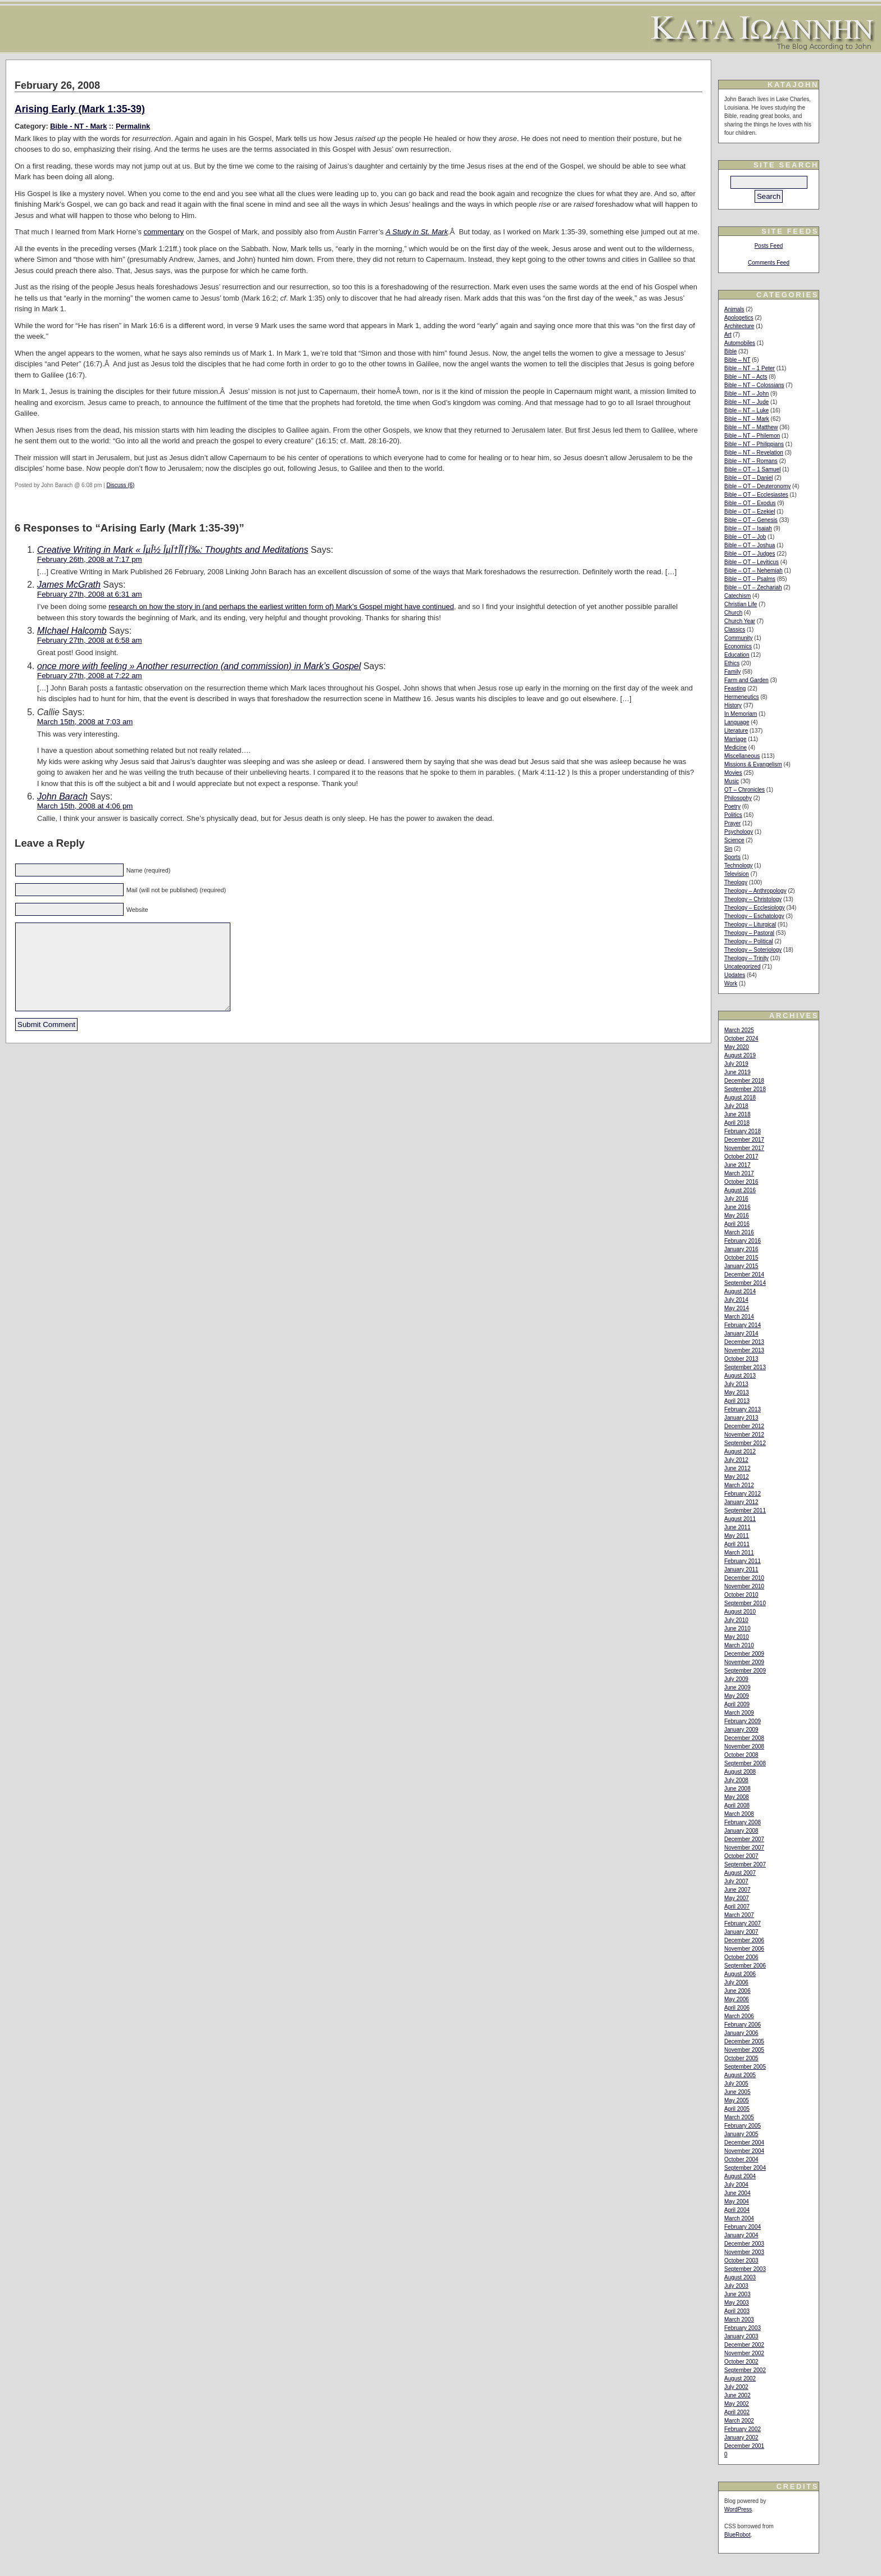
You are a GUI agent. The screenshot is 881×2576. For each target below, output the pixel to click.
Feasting (735, 688)
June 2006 (737, 1991)
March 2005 (739, 2117)
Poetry (732, 806)
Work (730, 983)
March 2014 (739, 1317)
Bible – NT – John (746, 393)
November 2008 (744, 1746)
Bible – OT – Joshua (749, 545)
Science (734, 840)
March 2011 (739, 1553)
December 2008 (744, 1738)
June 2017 (737, 1165)
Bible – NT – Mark (746, 419)
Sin (728, 849)
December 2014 (744, 1274)
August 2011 (740, 1519)
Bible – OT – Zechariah (753, 587)
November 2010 (744, 1586)
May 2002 (736, 2404)
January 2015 (741, 1266)
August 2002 (740, 2378)
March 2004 (739, 2218)
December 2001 (744, 2446)
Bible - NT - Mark (78, 126)
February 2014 (742, 1325)
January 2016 (741, 1249)
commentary (164, 232)
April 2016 (737, 1224)
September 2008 (745, 1763)
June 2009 (737, 1687)
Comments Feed (768, 263)
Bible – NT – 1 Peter (749, 368)
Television (736, 874)
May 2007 (736, 1898)
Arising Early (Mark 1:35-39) (80, 109)
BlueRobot (737, 2535)
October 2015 (741, 1258)
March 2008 (739, 1814)
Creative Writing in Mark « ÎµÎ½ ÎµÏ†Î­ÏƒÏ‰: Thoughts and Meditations (172, 550)
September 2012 (745, 1443)
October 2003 (741, 2260)
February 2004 (742, 2227)
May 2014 (736, 1308)
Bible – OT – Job (745, 537)
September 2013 (745, 1367)
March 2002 (739, 2421)
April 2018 (737, 1123)
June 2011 (737, 1527)
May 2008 (736, 1797)
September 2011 (745, 1510)
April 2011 (737, 1544)
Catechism (737, 596)
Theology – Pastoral (749, 933)
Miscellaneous (742, 756)
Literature (736, 731)
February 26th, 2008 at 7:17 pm (89, 559)
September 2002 (745, 2370)
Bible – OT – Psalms (749, 579)
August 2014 (740, 1291)
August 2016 (740, 1190)
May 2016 (736, 1215)
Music (731, 781)
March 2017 (739, 1173)
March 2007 (739, 1915)
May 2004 (736, 2201)
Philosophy (738, 798)
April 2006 (737, 2008)
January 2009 (741, 1730)
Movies (733, 773)
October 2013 (741, 1359)
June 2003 (737, 2294)
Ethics (731, 663)
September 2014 (745, 1283)
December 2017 (744, 1140)
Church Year (739, 621)
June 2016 (737, 1207)
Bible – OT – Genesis (751, 520)
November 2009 (744, 1662)
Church (733, 613)
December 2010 (744, 1578)
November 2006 (744, 1949)
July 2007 (736, 1881)
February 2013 (742, 1409)
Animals (734, 309)
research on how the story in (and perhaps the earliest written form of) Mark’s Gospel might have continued (281, 606)
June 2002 (737, 2395)
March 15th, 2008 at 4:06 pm (85, 806)
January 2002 (741, 2437)
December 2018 (744, 1081)
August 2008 (740, 1772)
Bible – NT (737, 360)
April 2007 (737, 1906)
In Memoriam (740, 714)
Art (728, 334)
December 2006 (744, 1940)
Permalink (133, 126)
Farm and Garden (746, 680)
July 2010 (736, 1620)
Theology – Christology (753, 899)
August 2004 (740, 2176)
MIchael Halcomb (72, 630)
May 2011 (736, 1536)
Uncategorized (742, 967)
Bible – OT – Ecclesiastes (756, 495)
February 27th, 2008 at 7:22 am (89, 675)
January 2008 (741, 1831)
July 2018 (736, 1106)
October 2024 (741, 1038)
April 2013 (737, 1401)
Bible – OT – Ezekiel (749, 511)
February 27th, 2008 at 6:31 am (89, 594)
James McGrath (69, 584)
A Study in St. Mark (416, 232)
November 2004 (744, 2151)
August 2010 (740, 1612)
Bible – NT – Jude (746, 402)
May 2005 (736, 2100)
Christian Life (740, 604)
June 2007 (737, 1890)
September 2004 (745, 2168)
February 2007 (742, 1923)
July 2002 (736, 2387)
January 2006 (741, 2033)
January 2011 (741, 1569)
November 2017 (744, 1148)
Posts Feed (769, 246)
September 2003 (745, 2269)
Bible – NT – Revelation (753, 452)
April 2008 (737, 1805)
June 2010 (737, 1628)
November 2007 (744, 1847)
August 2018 (740, 1097)
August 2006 (740, 1974)
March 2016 (739, 1232)
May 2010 (736, 1637)
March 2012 (739, 1485)
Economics (738, 646)
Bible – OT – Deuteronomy (757, 486)
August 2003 (740, 2277)
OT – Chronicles (744, 790)
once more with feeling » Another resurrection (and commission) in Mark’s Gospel (199, 666)
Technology (738, 865)
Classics (734, 629)
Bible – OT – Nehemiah (753, 570)
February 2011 (742, 1561)
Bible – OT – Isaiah (748, 528)
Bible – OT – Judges (749, 554)
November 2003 (744, 2252)
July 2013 (736, 1384)
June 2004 (737, 2193)
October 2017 (741, 1156)
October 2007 (741, 1856)
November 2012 (744, 1435)
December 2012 (744, 1426)
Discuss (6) (120, 485)
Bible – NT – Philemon (752, 436)
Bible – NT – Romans (751, 461)
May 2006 (736, 1999)
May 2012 (736, 1477)
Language (737, 722)
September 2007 (745, 1864)
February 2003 (742, 2328)
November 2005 (744, 2050)
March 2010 (739, 1645)
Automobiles (739, 343)
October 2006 (741, 1957)
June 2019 (737, 1072)
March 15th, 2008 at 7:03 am (85, 721)
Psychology (738, 832)
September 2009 (745, 1671)
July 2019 (736, 1064)
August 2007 (740, 1873)
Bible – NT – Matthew (751, 427)
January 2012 (741, 1502)
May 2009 (736, 1696)
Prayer (732, 823)
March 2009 (739, 1713)
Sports (732, 857)
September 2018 (745, 1089)
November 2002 (744, 2353)
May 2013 (736, 1392)
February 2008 (742, 1822)
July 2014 (736, 1300)
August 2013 (740, 1376)
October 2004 (741, 2159)
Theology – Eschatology (754, 916)
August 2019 (740, 1055)
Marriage (735, 739)
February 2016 (742, 1241)
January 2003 (741, 2336)
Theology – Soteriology (753, 950)
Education (736, 655)
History (733, 705)
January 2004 (741, 2235)
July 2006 (736, 1982)
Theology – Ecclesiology (754, 908)
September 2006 (745, 1965)
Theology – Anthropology (755, 891)
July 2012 (736, 1460)
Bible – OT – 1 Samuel (752, 469)
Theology (735, 882)
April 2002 (737, 2412)
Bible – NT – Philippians (754, 444)
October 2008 (741, 1755)
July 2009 (736, 1679)
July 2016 (736, 1199)
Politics (733, 815)
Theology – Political (748, 941)
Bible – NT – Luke (746, 410)
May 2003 (736, 2303)
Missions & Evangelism (753, 764)
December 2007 (744, 1839)
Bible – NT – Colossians (754, 385)
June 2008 (737, 1789)
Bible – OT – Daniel (748, 478)
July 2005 (736, 2083)
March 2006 (739, 2016)
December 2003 (744, 2244)
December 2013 (744, 1342)
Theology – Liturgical (750, 924)
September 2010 (745, 1603)
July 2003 (736, 2286)
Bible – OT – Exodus (750, 503)
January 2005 (741, 2134)
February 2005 (742, 2126)
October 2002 (741, 2362)
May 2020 (736, 1047)
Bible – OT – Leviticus (751, 562)
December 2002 (744, 2345)
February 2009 (742, 1721)
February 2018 (742, 1131)
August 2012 (740, 1451)
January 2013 (741, 1418)
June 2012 (737, 1468)
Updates (734, 975)
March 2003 (739, 2319)
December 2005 (744, 2041)
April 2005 (737, 2109)
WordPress (738, 2509)
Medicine (735, 747)
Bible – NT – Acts (746, 377)
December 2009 (744, 1654)
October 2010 (741, 1595)
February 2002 (742, 2429)
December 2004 (744, 2142)
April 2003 (737, 2311)
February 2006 (742, 2024)
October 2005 (741, 2058)
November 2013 (744, 1350)
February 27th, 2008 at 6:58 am (89, 640)
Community (738, 638)
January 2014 (741, 1333)
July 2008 (736, 1780)
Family (732, 672)
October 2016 (741, 1182)
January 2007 (741, 1932)
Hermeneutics (741, 697)
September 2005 (745, 2067)
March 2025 (739, 1030)
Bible (730, 351)
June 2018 (737, 1114)
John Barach (62, 796)
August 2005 (740, 2075)
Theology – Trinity (746, 958)
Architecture (739, 326)
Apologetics (738, 318)
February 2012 (742, 1494)
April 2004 (737, 2210)
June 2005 (737, 2092)
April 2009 (737, 1704)
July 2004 (736, 2185)
